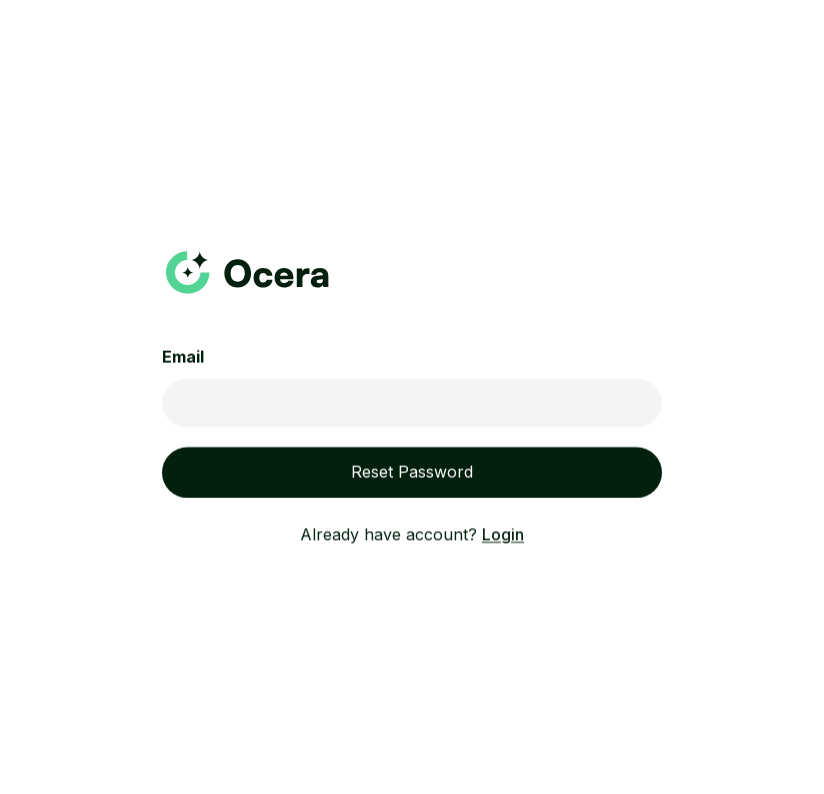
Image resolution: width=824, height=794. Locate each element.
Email (183, 358)
